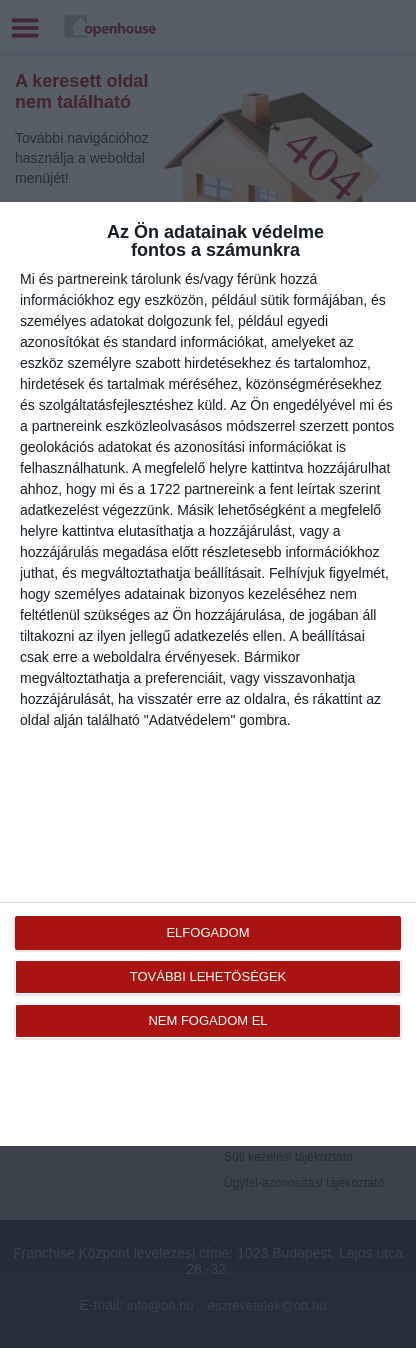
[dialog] (208, 674)
